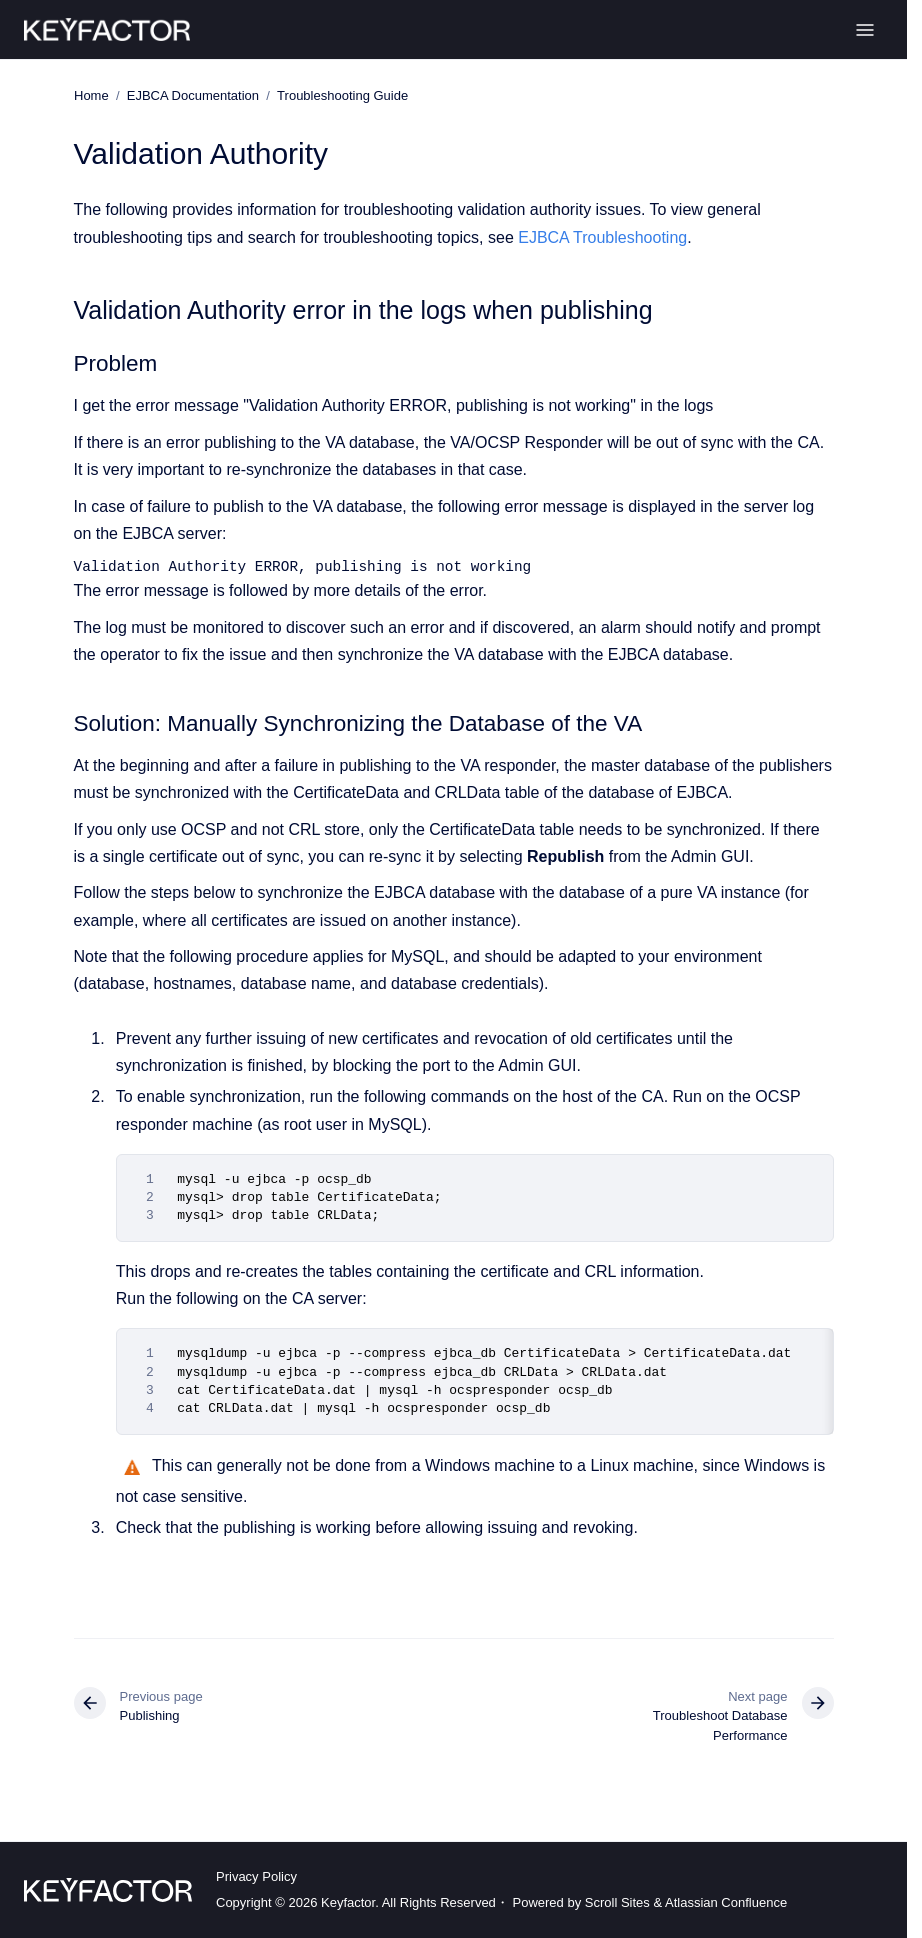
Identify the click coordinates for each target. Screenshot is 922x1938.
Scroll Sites (617, 1902)
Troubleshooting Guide (342, 95)
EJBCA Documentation (192, 95)
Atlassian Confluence (726, 1902)
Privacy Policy (256, 1876)
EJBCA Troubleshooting (602, 236)
